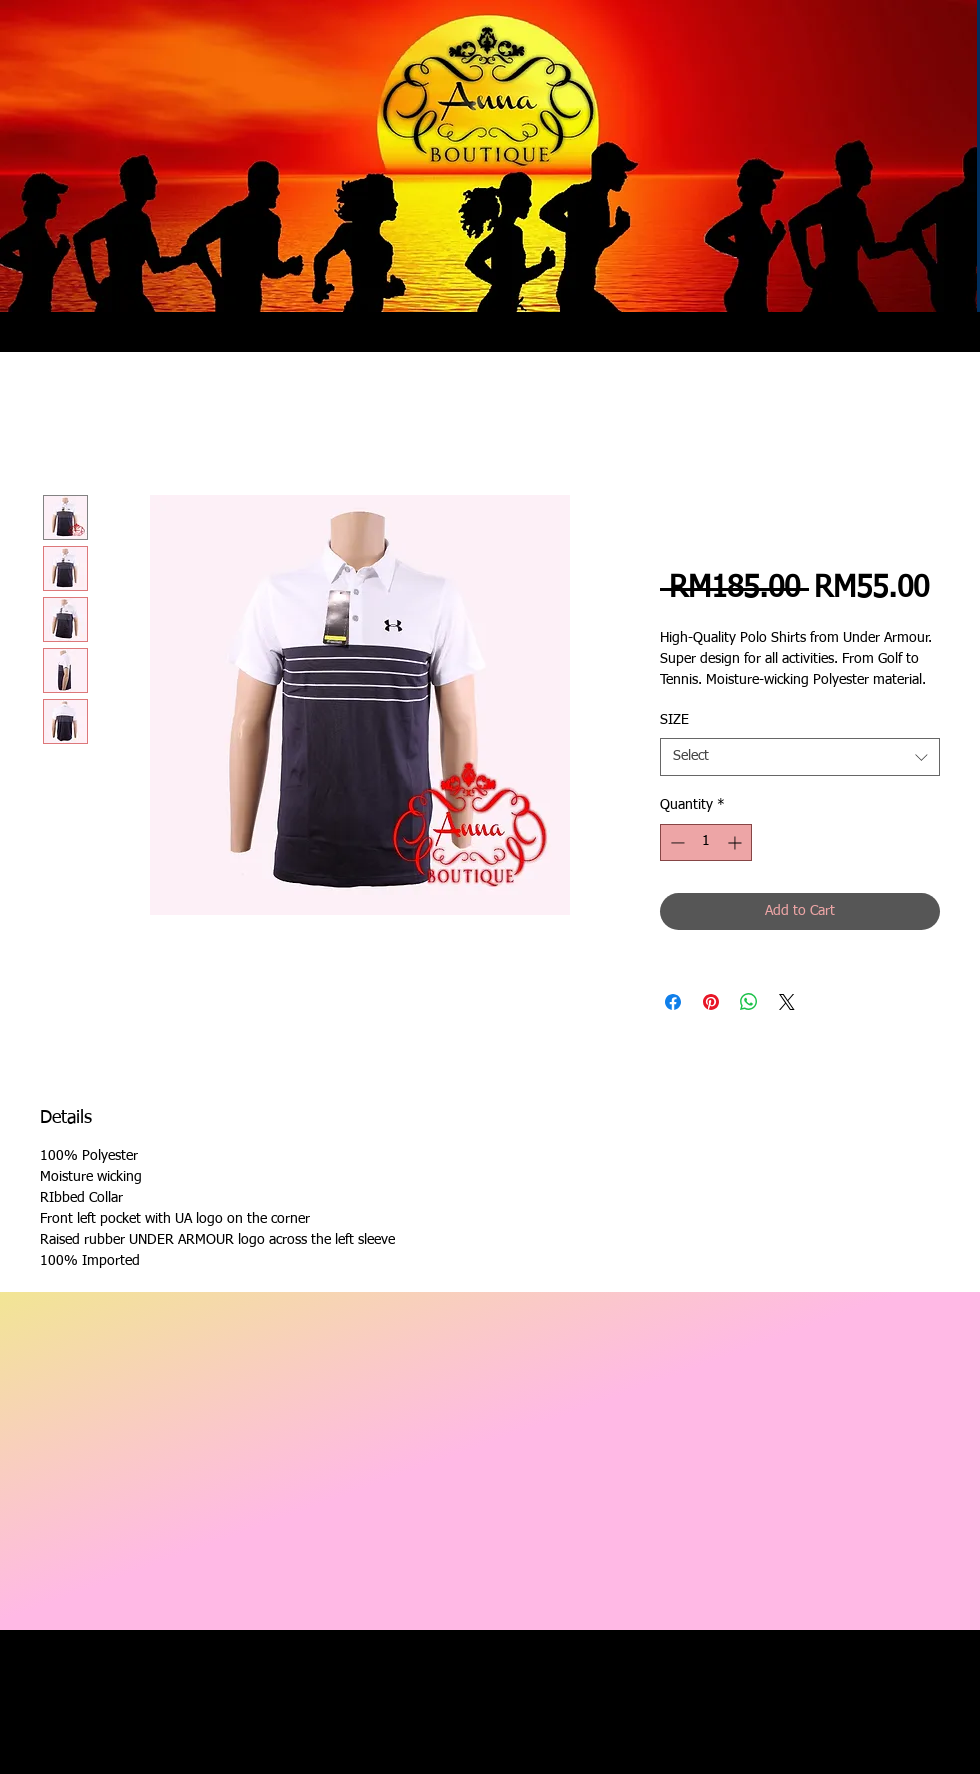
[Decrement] (675, 842)
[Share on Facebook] (673, 1002)
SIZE (674, 720)
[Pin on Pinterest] (711, 1002)
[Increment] (736, 842)
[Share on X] (787, 1002)
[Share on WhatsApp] (749, 1002)
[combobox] (800, 757)
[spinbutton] (706, 842)
